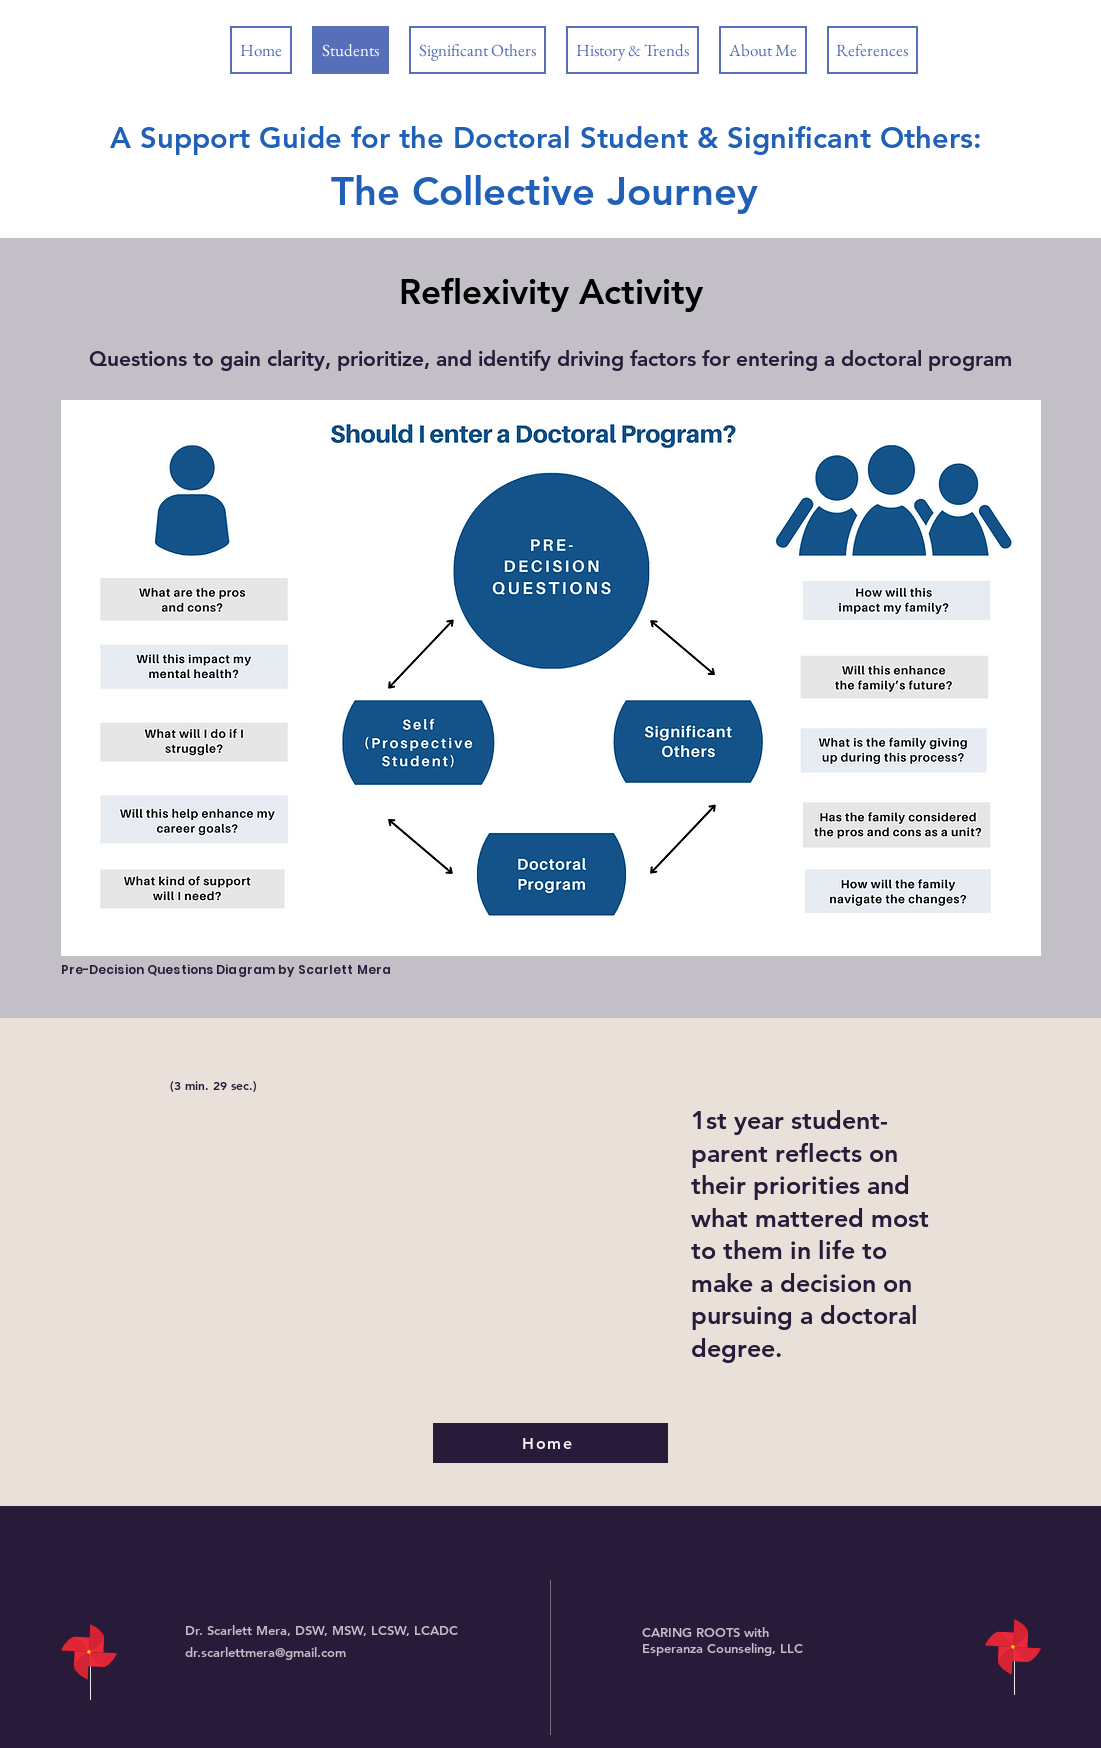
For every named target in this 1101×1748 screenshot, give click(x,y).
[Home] (550, 1443)
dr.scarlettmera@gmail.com (265, 1652)
